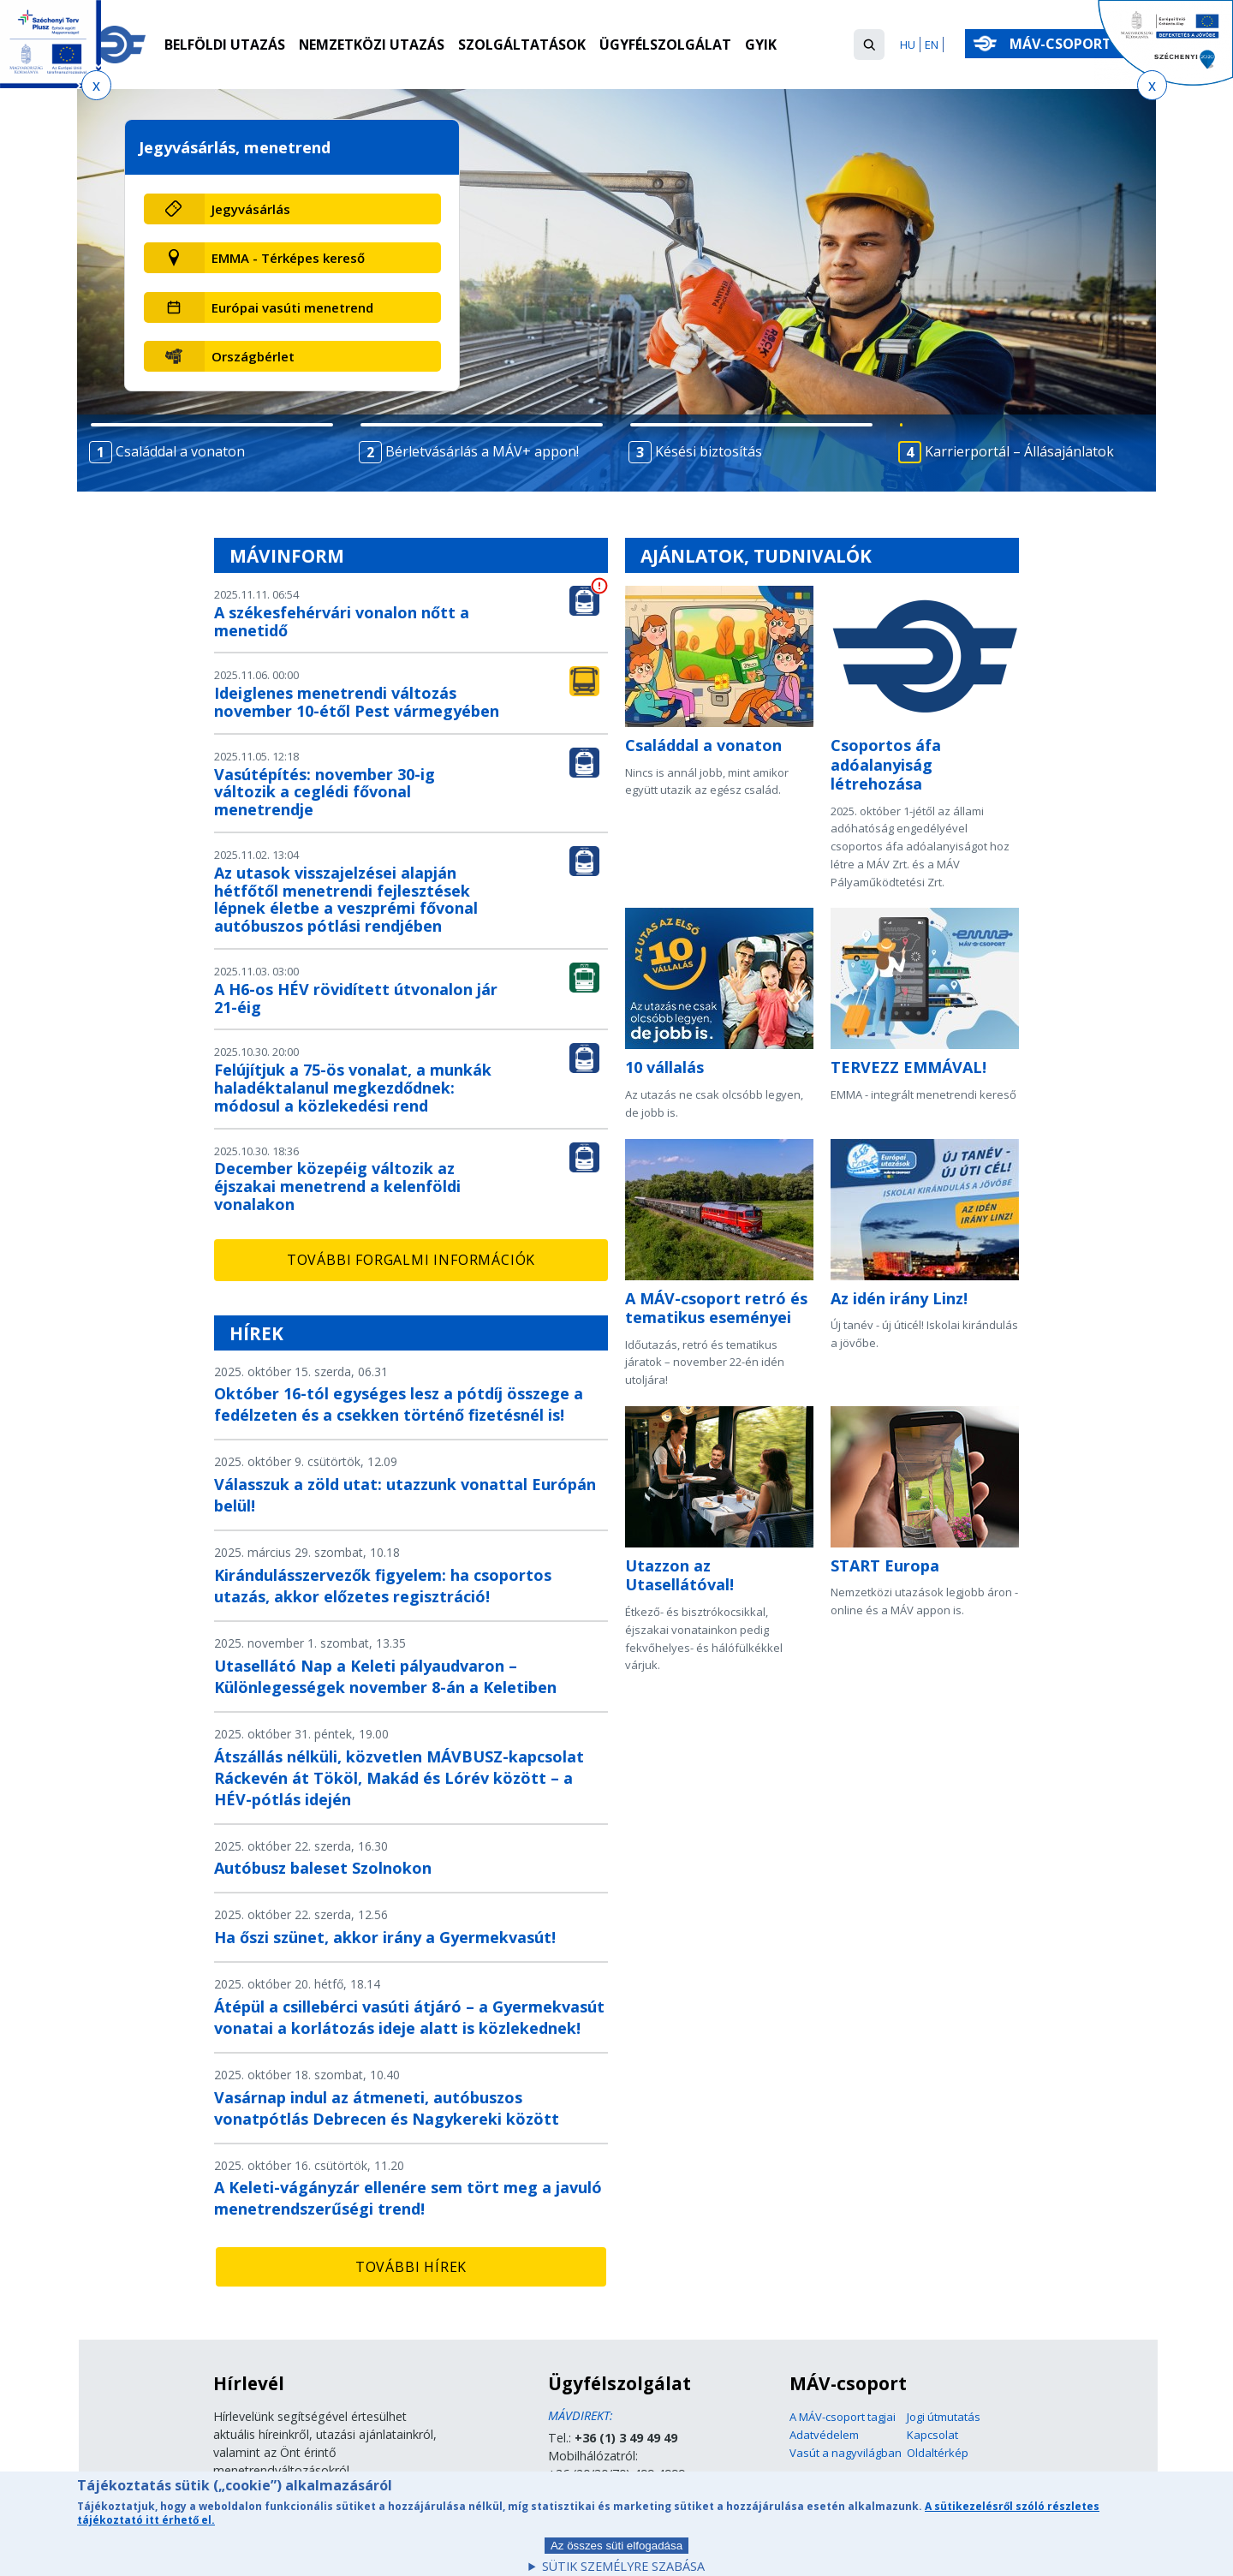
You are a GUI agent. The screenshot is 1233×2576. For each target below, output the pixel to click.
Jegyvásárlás (250, 209)
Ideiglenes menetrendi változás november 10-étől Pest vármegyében (356, 702)
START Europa (885, 1565)
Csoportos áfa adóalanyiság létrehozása (886, 764)
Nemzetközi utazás (372, 45)
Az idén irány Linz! (899, 1298)
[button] (869, 44)
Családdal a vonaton (703, 745)
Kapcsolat (932, 2434)
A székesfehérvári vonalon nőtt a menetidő (341, 621)
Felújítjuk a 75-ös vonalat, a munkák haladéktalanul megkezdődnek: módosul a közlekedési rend (352, 1087)
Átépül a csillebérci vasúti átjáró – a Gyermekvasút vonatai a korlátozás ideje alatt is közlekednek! (409, 2017)
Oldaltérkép (937, 2452)
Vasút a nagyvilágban (845, 2452)
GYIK (761, 45)
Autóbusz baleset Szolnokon (323, 1867)
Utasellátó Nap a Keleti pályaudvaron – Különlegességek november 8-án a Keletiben (385, 1676)
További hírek (411, 2266)
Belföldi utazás (224, 45)
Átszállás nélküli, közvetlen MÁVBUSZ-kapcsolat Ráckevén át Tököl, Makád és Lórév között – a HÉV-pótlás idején (399, 1778)
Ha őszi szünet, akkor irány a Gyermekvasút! (385, 1937)
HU (907, 44)
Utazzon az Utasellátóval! (679, 1575)
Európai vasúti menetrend (292, 307)
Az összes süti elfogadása (616, 2552)
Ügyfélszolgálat (666, 45)
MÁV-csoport (1064, 43)
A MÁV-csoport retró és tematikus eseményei (716, 1308)
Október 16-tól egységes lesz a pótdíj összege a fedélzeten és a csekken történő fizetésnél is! (398, 1404)
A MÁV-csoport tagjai (842, 2416)
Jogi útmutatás (943, 2416)
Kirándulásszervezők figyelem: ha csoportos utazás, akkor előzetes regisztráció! (382, 1586)
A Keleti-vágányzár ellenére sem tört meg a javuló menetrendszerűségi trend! (408, 2198)
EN (931, 44)
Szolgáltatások (523, 45)
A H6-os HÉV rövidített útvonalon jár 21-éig (355, 998)
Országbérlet (253, 356)
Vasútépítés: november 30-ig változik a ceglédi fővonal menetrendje (324, 792)
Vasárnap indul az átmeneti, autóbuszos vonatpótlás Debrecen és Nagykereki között (386, 2108)
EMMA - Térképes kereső (288, 257)
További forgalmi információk (411, 1259)
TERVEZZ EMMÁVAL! (908, 1067)
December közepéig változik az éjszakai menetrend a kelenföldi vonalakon (337, 1186)
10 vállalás (664, 1067)
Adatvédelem (824, 2434)
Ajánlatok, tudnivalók (756, 556)
